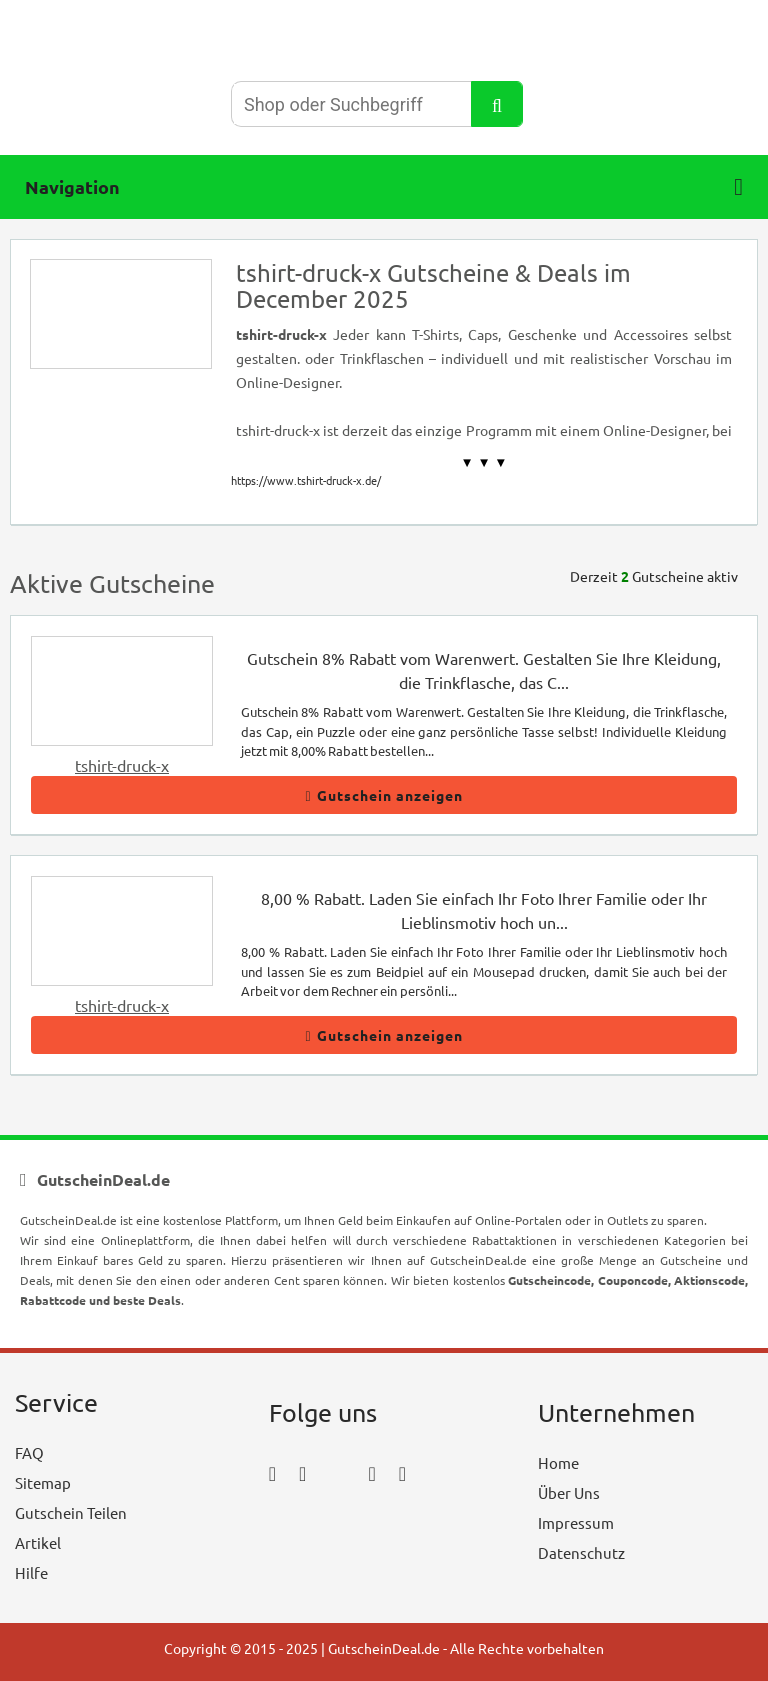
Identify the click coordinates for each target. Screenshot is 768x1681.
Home (558, 1462)
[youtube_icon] (326, 1528)
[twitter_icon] (337, 1472)
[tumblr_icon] (402, 1472)
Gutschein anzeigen (383, 795)
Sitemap (43, 1482)
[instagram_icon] (302, 1472)
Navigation (384, 187)
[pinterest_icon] (371, 1472)
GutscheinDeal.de (384, 1648)
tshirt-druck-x (122, 765)
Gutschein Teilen (71, 1512)
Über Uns (569, 1492)
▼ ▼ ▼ (484, 462)
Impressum (576, 1522)
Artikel (38, 1542)
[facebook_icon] (272, 1472)
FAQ (29, 1452)
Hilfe (31, 1572)
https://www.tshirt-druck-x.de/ (306, 480)
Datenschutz (581, 1552)
